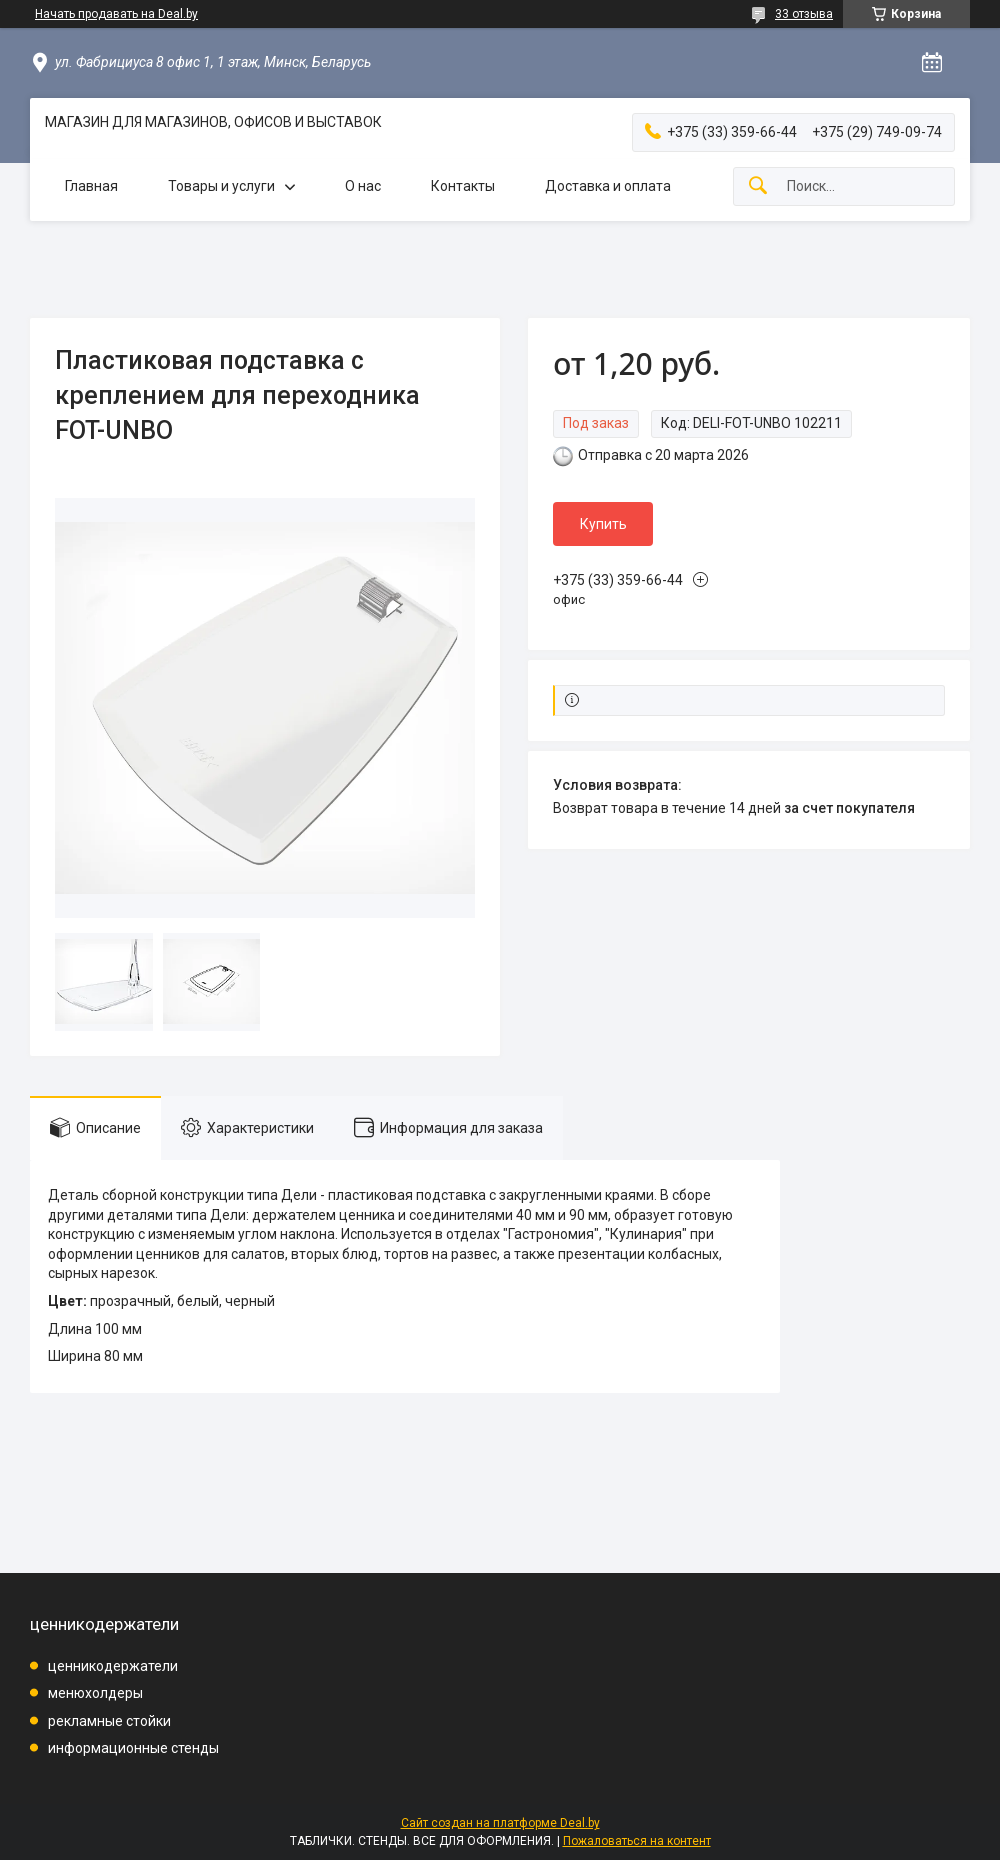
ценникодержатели (113, 1666)
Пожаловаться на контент (637, 1841)
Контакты (463, 186)
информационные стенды (133, 1748)
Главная (91, 186)
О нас (363, 186)
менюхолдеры (95, 1693)
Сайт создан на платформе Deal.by (500, 1823)
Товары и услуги (221, 186)
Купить (603, 524)
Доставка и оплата (608, 186)
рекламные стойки (109, 1721)
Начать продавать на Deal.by (116, 14)
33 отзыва (804, 14)
